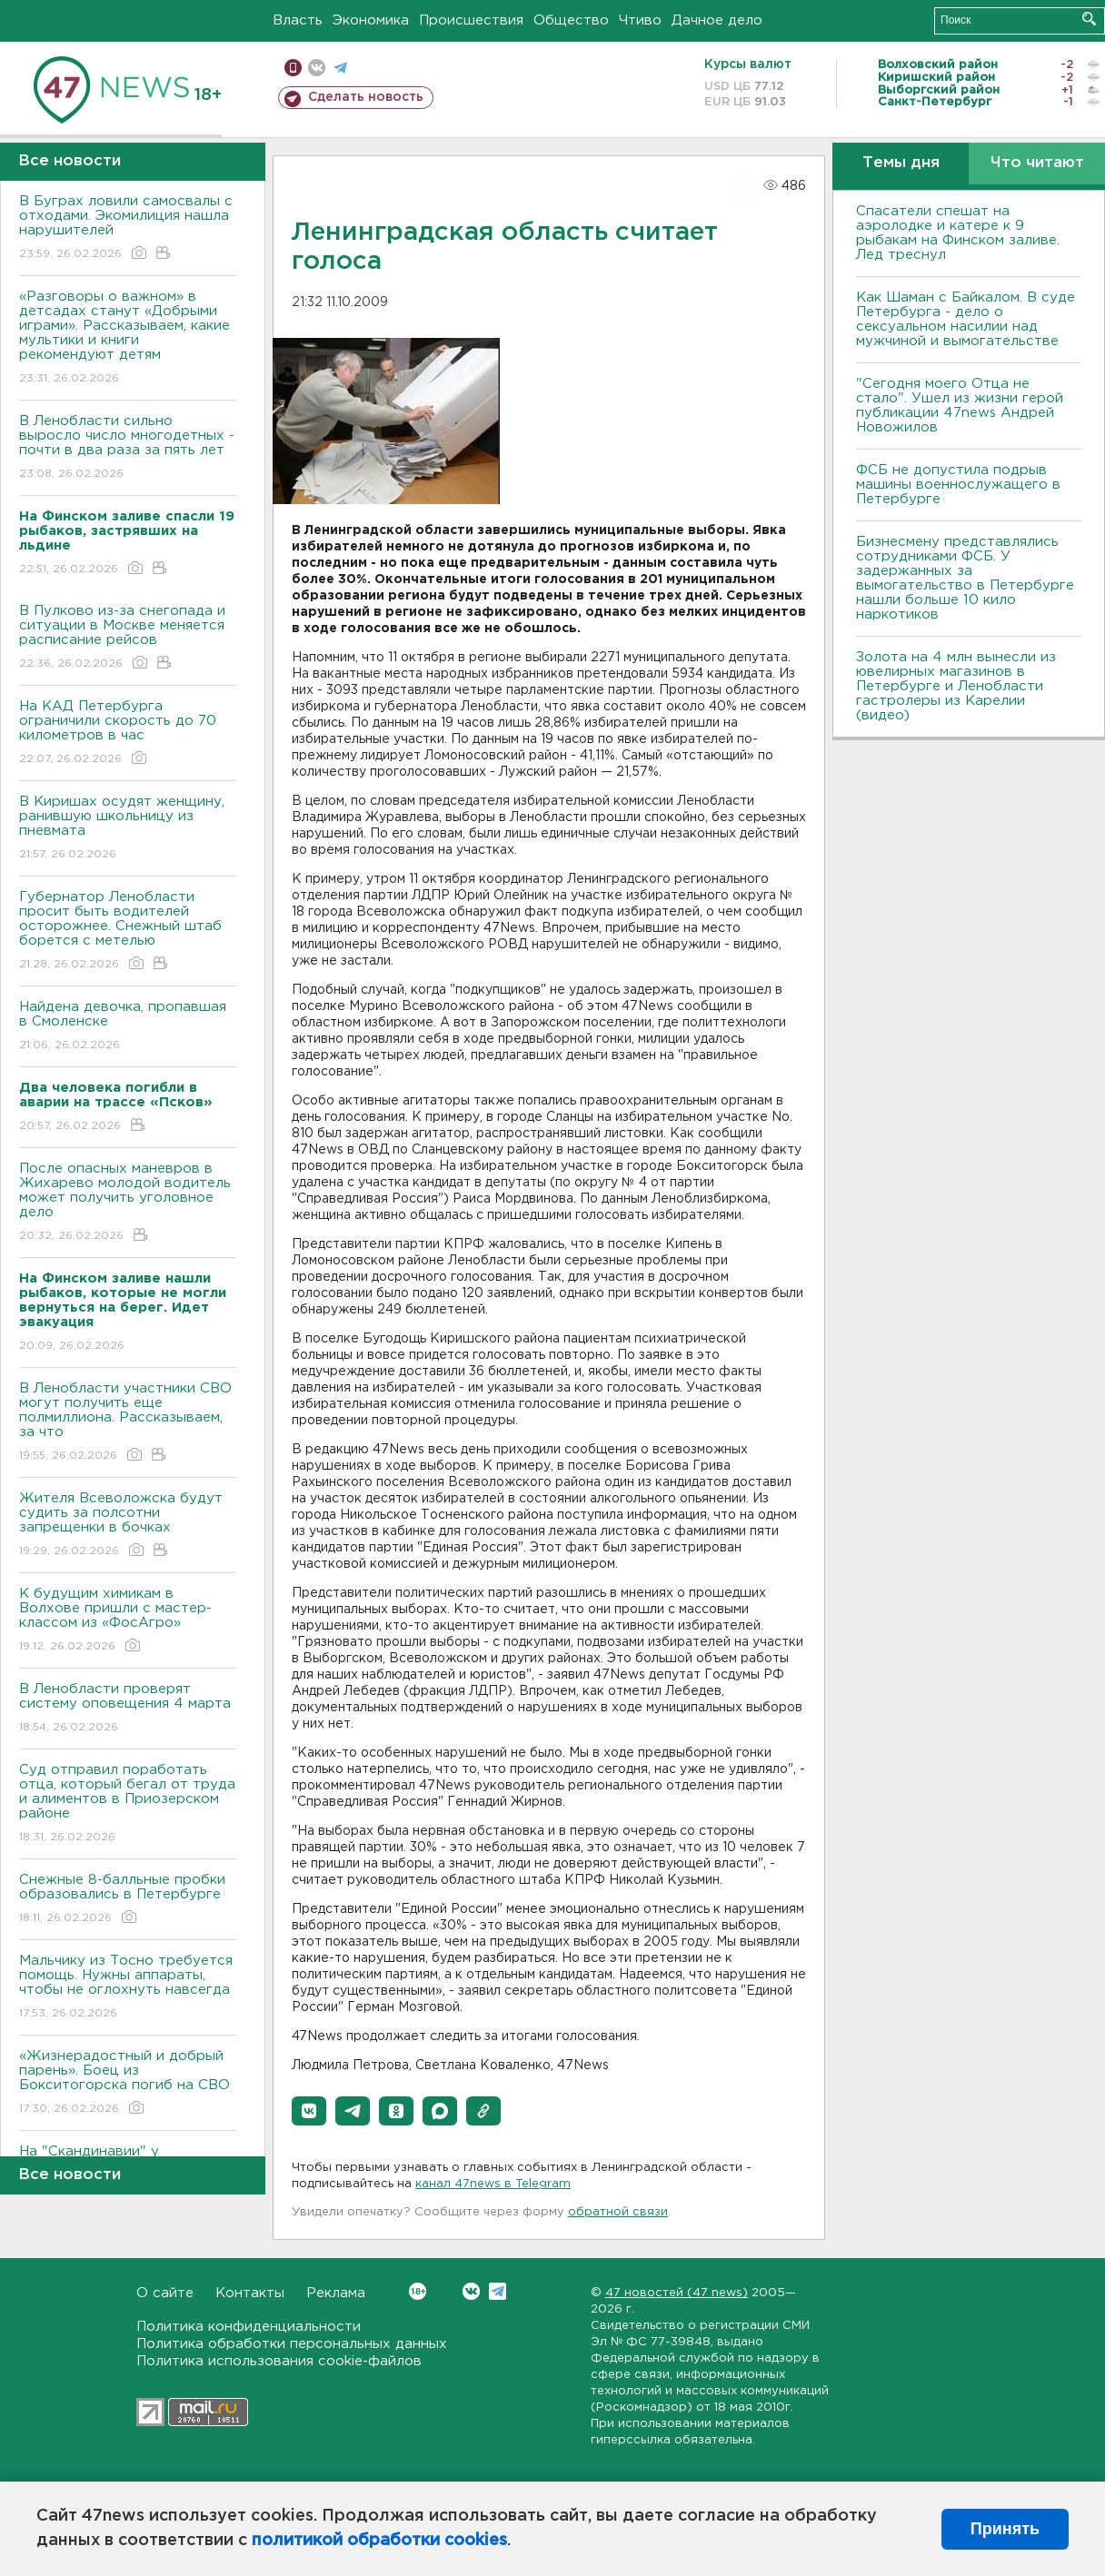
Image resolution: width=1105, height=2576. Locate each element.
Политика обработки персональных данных (291, 2344)
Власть (298, 20)
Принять (1005, 2529)
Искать (1089, 18)
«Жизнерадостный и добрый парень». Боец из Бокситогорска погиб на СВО (127, 2083)
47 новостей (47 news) (676, 2293)
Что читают (1037, 163)
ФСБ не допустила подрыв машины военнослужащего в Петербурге (958, 484)
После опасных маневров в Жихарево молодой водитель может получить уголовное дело (127, 1203)
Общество (571, 20)
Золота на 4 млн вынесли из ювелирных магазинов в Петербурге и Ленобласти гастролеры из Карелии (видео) (956, 686)
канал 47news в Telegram (493, 2184)
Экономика (371, 20)
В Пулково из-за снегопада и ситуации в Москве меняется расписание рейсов (127, 638)
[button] (309, 2110)
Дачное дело (717, 20)
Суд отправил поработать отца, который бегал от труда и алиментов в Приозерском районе (127, 1804)
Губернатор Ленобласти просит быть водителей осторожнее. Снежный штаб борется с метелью (127, 931)
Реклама (335, 2293)
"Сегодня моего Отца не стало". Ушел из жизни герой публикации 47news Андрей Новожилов (959, 405)
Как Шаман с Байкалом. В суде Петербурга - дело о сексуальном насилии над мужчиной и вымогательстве (965, 319)
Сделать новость (365, 97)
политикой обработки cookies (379, 2540)
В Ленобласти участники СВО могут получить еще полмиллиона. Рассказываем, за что (127, 1422)
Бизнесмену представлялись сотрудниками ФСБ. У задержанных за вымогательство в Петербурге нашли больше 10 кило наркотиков (965, 578)
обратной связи (618, 2212)
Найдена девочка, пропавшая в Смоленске (127, 1027)
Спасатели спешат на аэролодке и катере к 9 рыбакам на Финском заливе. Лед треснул (958, 233)
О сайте (165, 2293)
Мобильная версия (293, 67)
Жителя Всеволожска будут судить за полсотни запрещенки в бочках (127, 1525)
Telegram (497, 2291)
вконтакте (316, 67)
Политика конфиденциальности (248, 2327)
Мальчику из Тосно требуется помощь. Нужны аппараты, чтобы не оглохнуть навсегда (127, 1988)
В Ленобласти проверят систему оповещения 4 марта (127, 1709)
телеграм (340, 67)
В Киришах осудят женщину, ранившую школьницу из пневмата (127, 829)
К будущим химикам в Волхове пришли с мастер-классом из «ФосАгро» (127, 1621)
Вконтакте (417, 2291)
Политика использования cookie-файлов (279, 2361)
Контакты (249, 2293)
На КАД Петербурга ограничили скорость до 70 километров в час (127, 733)
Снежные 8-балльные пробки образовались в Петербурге (127, 1900)
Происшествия (471, 20)
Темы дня (901, 163)
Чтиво (640, 20)
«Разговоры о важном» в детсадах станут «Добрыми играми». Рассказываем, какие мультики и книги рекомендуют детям (127, 338)
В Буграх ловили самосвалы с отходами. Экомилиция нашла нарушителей (127, 228)
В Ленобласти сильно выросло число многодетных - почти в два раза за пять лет (127, 448)
